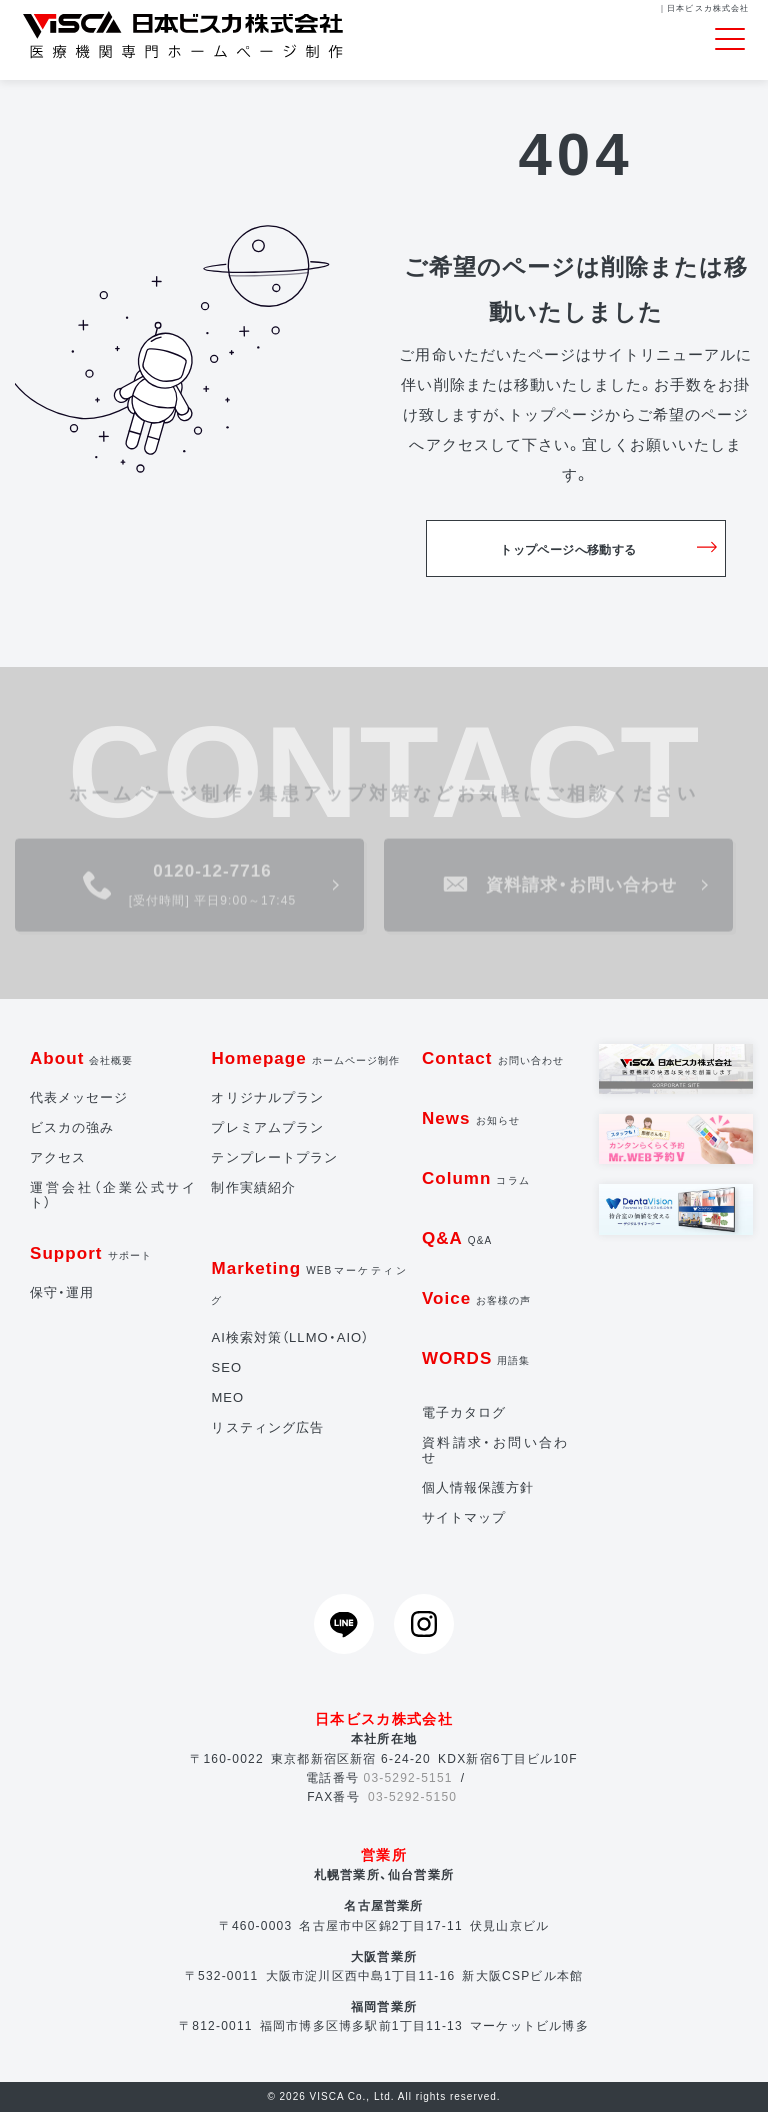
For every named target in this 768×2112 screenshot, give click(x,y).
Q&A (457, 1238)
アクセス (58, 1157)
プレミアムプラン (267, 1127)
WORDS (476, 1358)
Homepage (305, 1058)
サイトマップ (464, 1517)
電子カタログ (464, 1412)
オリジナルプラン (267, 1097)
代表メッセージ (79, 1097)
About (82, 1058)
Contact (493, 1058)
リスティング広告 (267, 1427)
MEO (227, 1397)
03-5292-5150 (412, 1797)
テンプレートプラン (274, 1157)
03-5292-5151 (408, 1778)
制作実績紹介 (253, 1187)
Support (91, 1253)
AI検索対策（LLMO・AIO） (290, 1337)
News (471, 1118)
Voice (477, 1298)
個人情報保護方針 (478, 1487)
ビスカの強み (72, 1127)
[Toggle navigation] (730, 40)
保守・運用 (62, 1292)
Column (476, 1178)
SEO (226, 1367)
